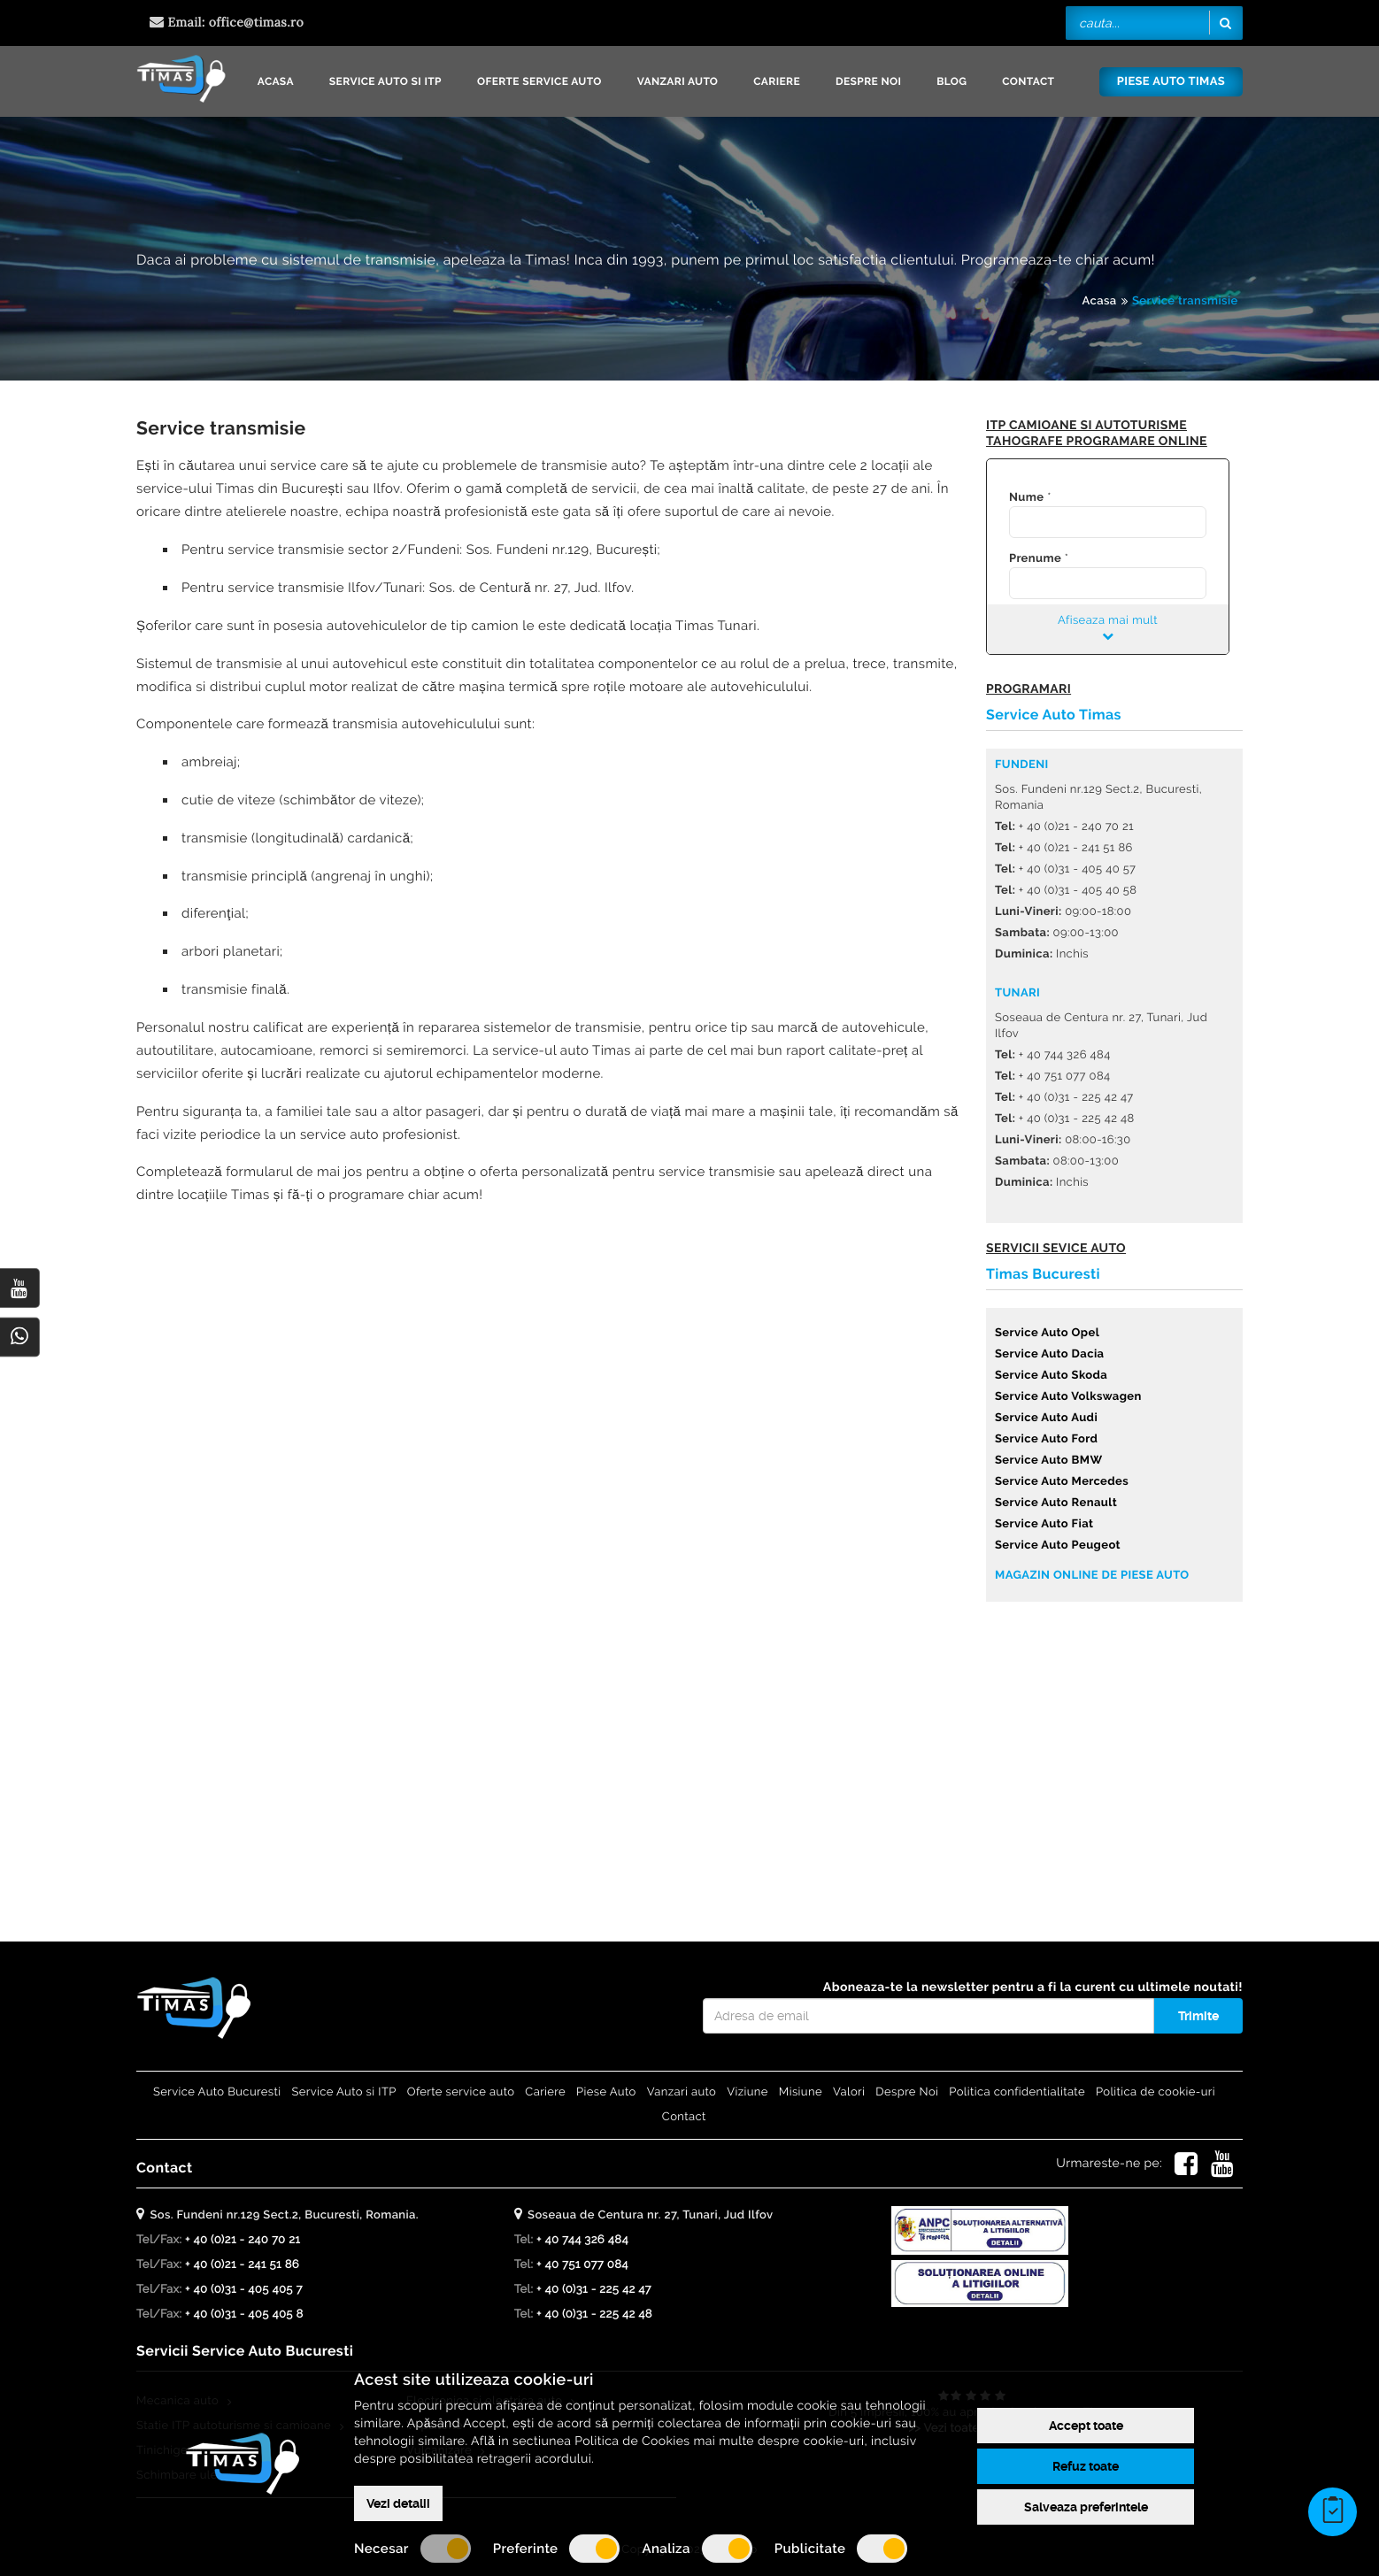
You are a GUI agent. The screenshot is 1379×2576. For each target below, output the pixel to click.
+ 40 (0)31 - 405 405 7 (244, 2289)
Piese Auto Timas (1171, 81)
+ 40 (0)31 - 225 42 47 (593, 2289)
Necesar (412, 2548)
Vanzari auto (678, 81)
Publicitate (841, 2548)
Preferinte (556, 2548)
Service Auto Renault (1056, 1503)
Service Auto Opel (1047, 1333)
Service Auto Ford (1046, 1439)
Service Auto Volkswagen (1068, 1396)
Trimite (1198, 2016)
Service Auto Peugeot (1058, 1545)
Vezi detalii (398, 2503)
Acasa (276, 81)
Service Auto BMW (1049, 1460)
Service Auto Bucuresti (217, 2092)
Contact (1028, 81)
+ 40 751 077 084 (582, 2265)
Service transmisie (1185, 301)
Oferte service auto (539, 81)
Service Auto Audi (1046, 1418)
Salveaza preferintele (1086, 2507)
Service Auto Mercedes (1062, 1481)
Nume (1026, 497)
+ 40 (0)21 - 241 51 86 (242, 2265)
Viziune (747, 2092)
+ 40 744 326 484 (582, 2240)
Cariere (776, 81)
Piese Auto (606, 2092)
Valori (849, 2092)
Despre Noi (868, 81)
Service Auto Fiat (1044, 1524)
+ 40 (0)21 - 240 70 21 (242, 2240)
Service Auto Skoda (1051, 1375)
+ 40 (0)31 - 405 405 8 (244, 2314)
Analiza (696, 2548)
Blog (951, 81)
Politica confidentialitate (1017, 2092)
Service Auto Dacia (1049, 1354)
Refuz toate (1085, 2466)
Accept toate (1086, 2425)
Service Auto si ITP (385, 81)
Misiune (800, 2092)
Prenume (1035, 558)
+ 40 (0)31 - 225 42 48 (594, 2314)
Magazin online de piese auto (1092, 1575)
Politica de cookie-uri (1155, 2092)
